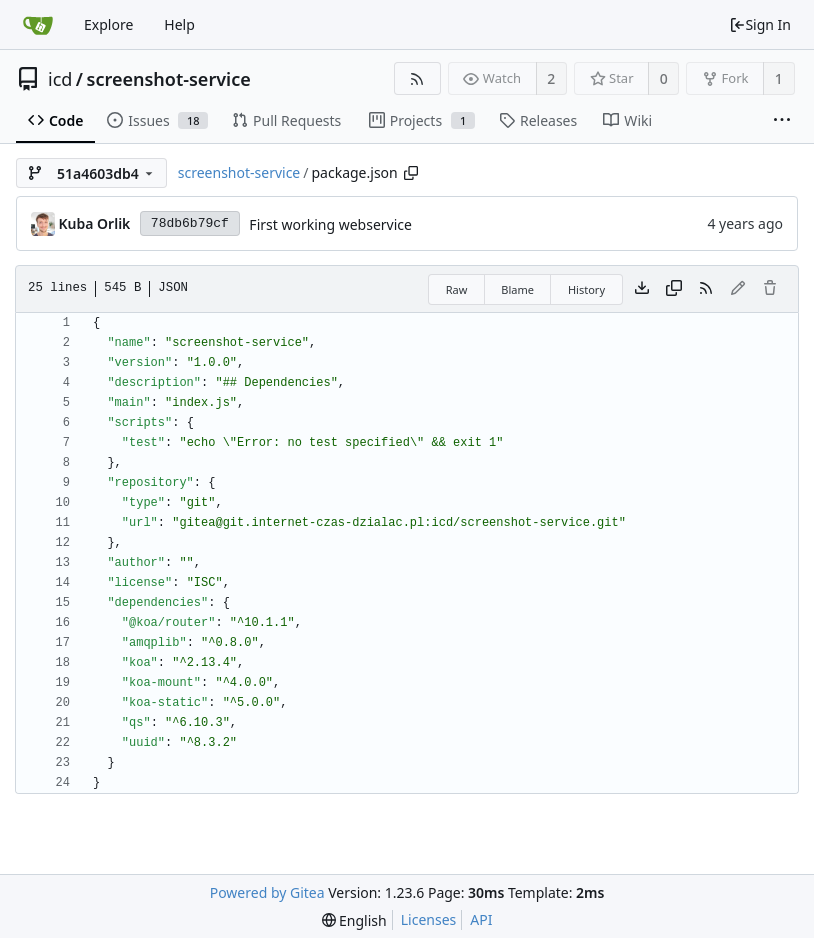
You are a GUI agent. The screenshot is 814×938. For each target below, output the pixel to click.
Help (179, 24)
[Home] (38, 25)
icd (60, 79)
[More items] (782, 121)
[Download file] (642, 289)
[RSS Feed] (417, 78)
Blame (517, 289)
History (586, 289)
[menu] (354, 920)
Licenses (429, 919)
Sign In (760, 24)
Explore (108, 24)
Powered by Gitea (267, 892)
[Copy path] (411, 173)
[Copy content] (674, 289)
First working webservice (330, 224)
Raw (457, 289)
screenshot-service (169, 79)
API (481, 919)
